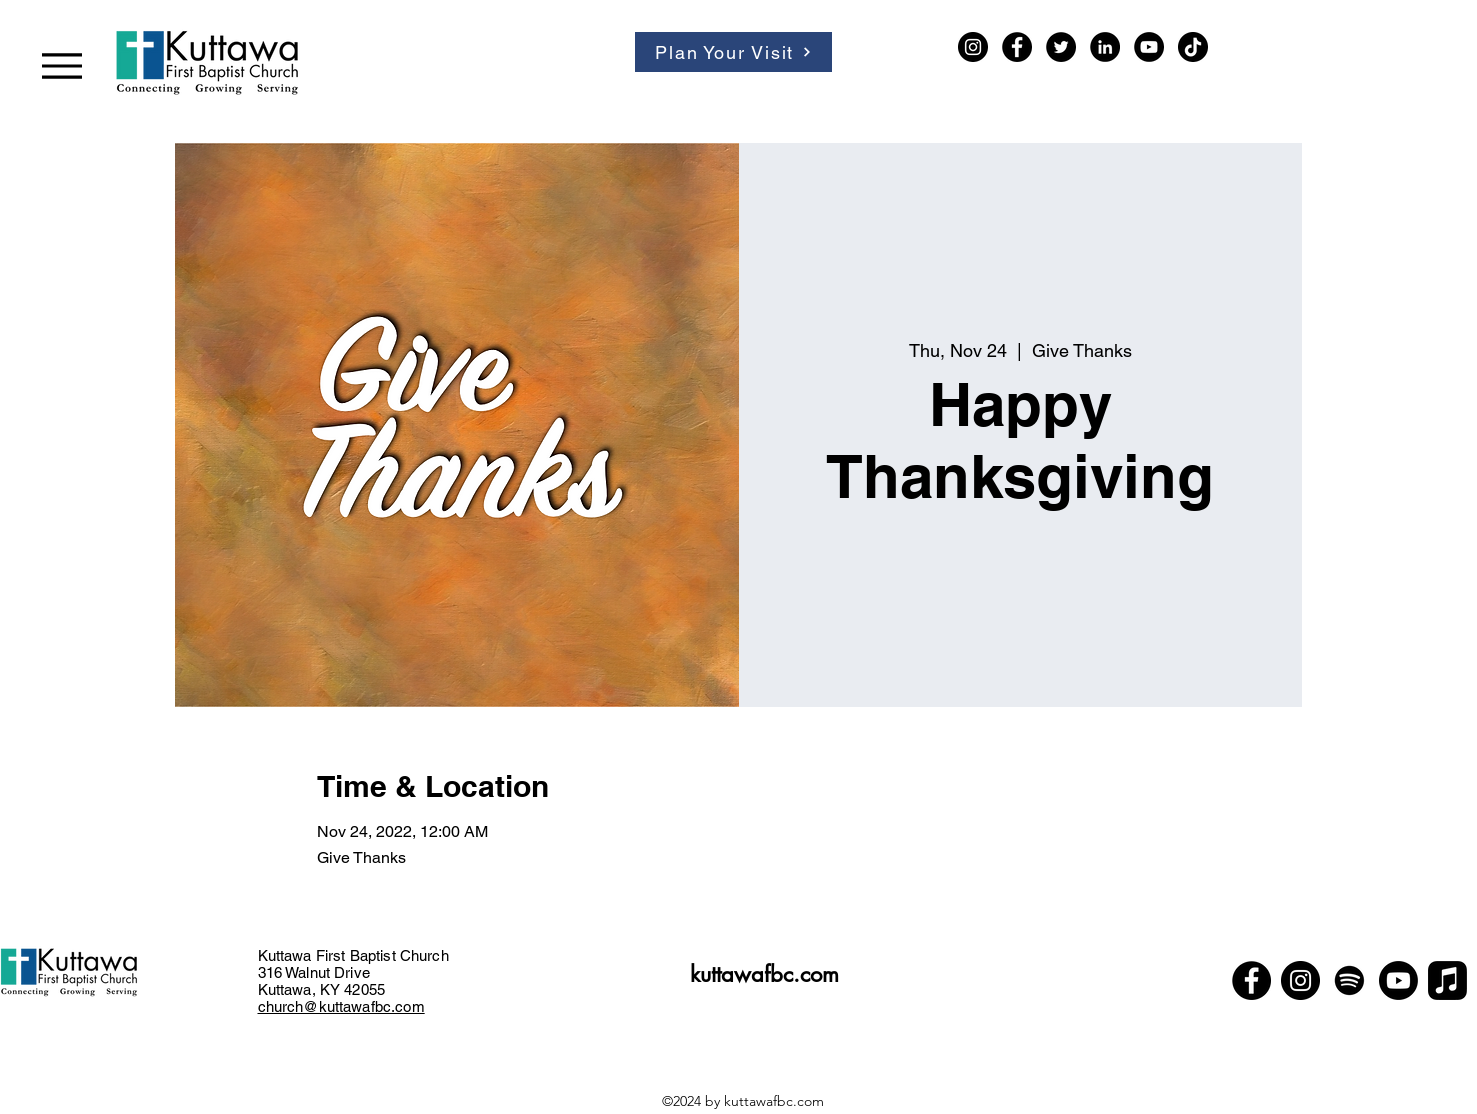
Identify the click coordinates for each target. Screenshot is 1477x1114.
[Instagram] (973, 47)
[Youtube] (1398, 980)
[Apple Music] (1447, 980)
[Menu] (61, 65)
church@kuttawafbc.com (341, 1006)
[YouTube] (1149, 47)
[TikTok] (1193, 47)
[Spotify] (1349, 980)
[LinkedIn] (1105, 47)
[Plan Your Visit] (733, 52)
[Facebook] (1017, 47)
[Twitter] (1061, 47)
